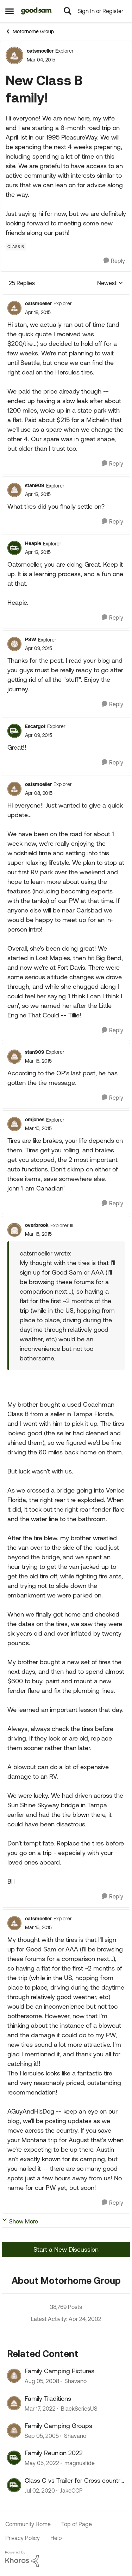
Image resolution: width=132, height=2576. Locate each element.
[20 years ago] (42, 2436)
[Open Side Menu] (9, 11)
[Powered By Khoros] (66, 2559)
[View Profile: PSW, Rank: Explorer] (14, 644)
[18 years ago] (42, 2381)
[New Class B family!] (38, 312)
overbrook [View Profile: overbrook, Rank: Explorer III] (37, 1225)
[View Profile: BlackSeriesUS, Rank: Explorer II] (14, 2403)
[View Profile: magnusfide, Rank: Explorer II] (14, 2458)
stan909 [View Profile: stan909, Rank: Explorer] (34, 485)
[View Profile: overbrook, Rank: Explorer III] (14, 1230)
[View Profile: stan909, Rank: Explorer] (14, 490)
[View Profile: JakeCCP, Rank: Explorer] (14, 2485)
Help (56, 2538)
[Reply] (114, 261)
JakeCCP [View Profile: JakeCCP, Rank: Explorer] (71, 2490)
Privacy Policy (22, 2538)
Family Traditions (48, 2398)
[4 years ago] (40, 2408)
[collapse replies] (66, 297)
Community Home (28, 2524)
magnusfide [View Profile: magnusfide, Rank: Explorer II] (79, 2463)
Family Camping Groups (58, 2425)
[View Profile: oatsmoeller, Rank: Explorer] (14, 55)
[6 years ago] (40, 2490)
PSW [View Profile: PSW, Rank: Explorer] (30, 639)
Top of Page (76, 2524)
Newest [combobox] (110, 283)
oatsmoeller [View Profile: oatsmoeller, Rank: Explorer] (40, 51)
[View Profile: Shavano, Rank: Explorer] (14, 2376)
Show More (20, 2221)
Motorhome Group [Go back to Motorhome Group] (29, 31)
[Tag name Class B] (16, 246)
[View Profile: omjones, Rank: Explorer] (14, 1124)
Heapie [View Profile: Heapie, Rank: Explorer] (33, 543)
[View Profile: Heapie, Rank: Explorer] (14, 548)
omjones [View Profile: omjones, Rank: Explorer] (34, 1119)
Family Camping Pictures (59, 2371)
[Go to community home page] (36, 11)
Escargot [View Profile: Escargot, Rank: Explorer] (35, 726)
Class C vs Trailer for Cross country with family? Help (74, 2481)
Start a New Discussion (66, 2249)
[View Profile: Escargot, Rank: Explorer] (14, 731)
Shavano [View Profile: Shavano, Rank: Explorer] (75, 2381)
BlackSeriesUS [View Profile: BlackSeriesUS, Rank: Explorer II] (79, 2408)
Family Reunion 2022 (54, 2453)
